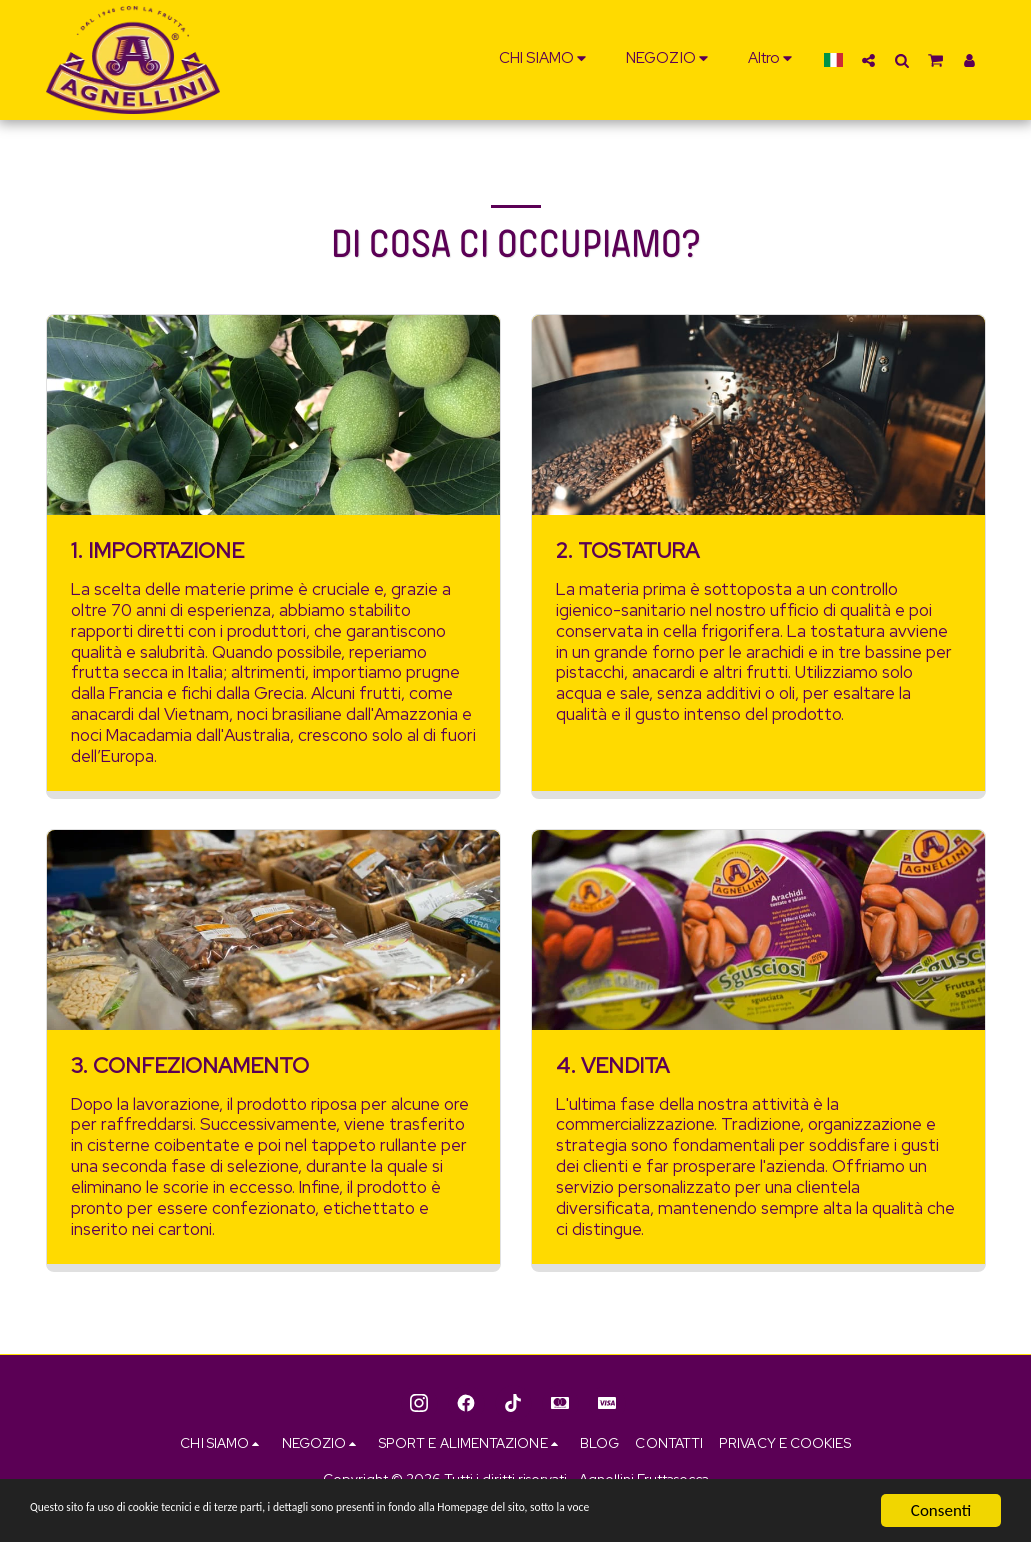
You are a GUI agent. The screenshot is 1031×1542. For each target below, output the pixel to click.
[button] (545, 60)
